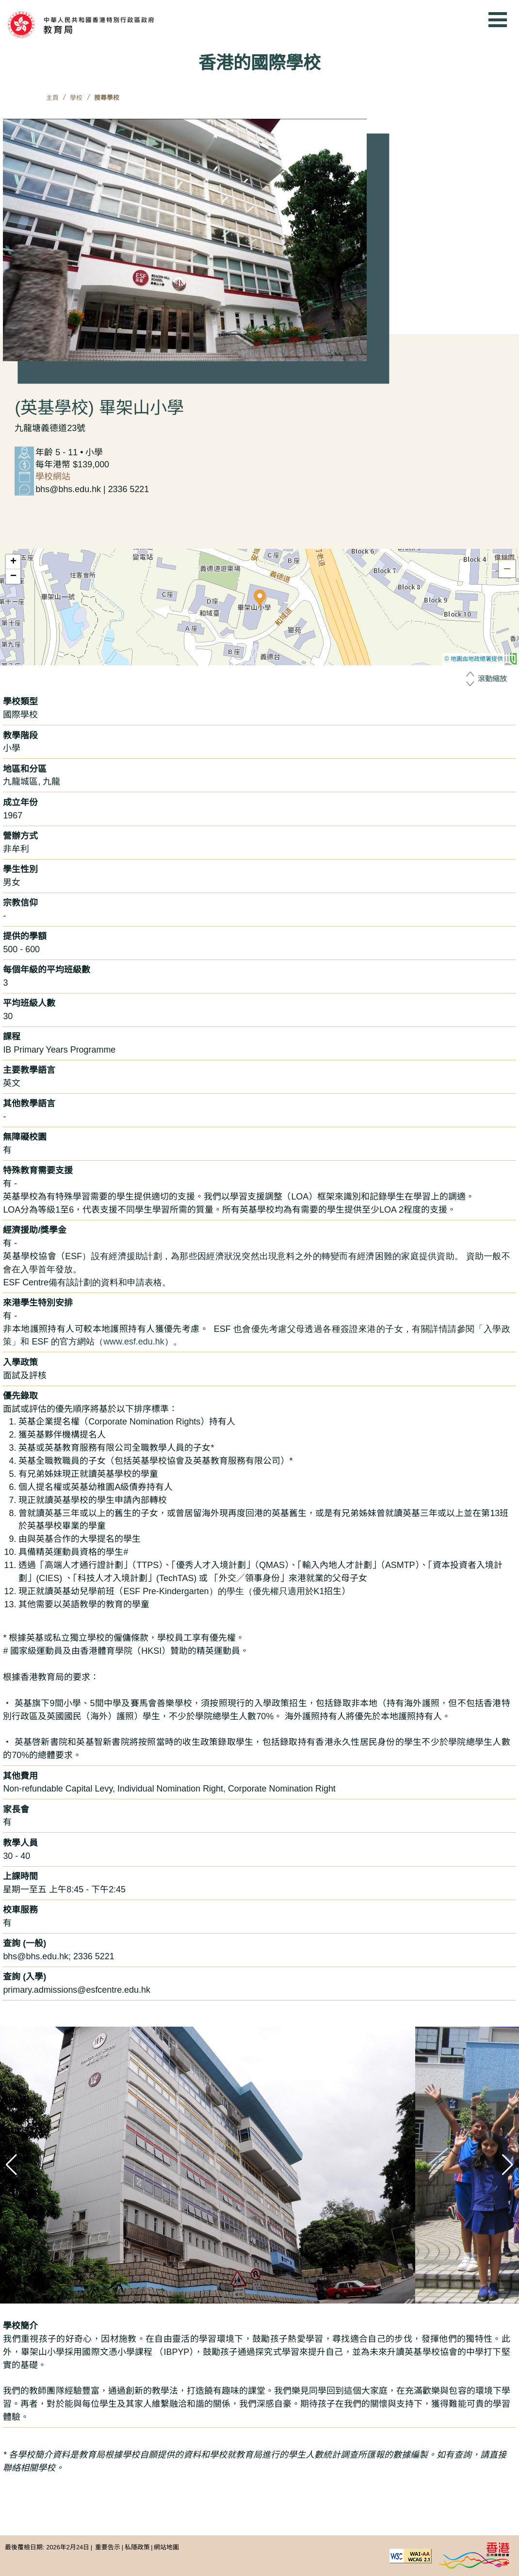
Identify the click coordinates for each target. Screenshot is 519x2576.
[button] (260, 598)
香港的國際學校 (259, 63)
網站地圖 (166, 2547)
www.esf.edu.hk (133, 1341)
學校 (76, 97)
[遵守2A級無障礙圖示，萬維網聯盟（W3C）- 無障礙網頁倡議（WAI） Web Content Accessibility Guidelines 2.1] (410, 2555)
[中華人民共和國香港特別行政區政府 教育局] (98, 25)
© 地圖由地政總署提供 (480, 659)
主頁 (52, 97)
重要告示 (107, 2547)
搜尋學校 (106, 97)
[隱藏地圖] (507, 568)
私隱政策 (137, 2547)
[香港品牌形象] (473, 2555)
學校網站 (52, 476)
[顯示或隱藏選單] (497, 19)
